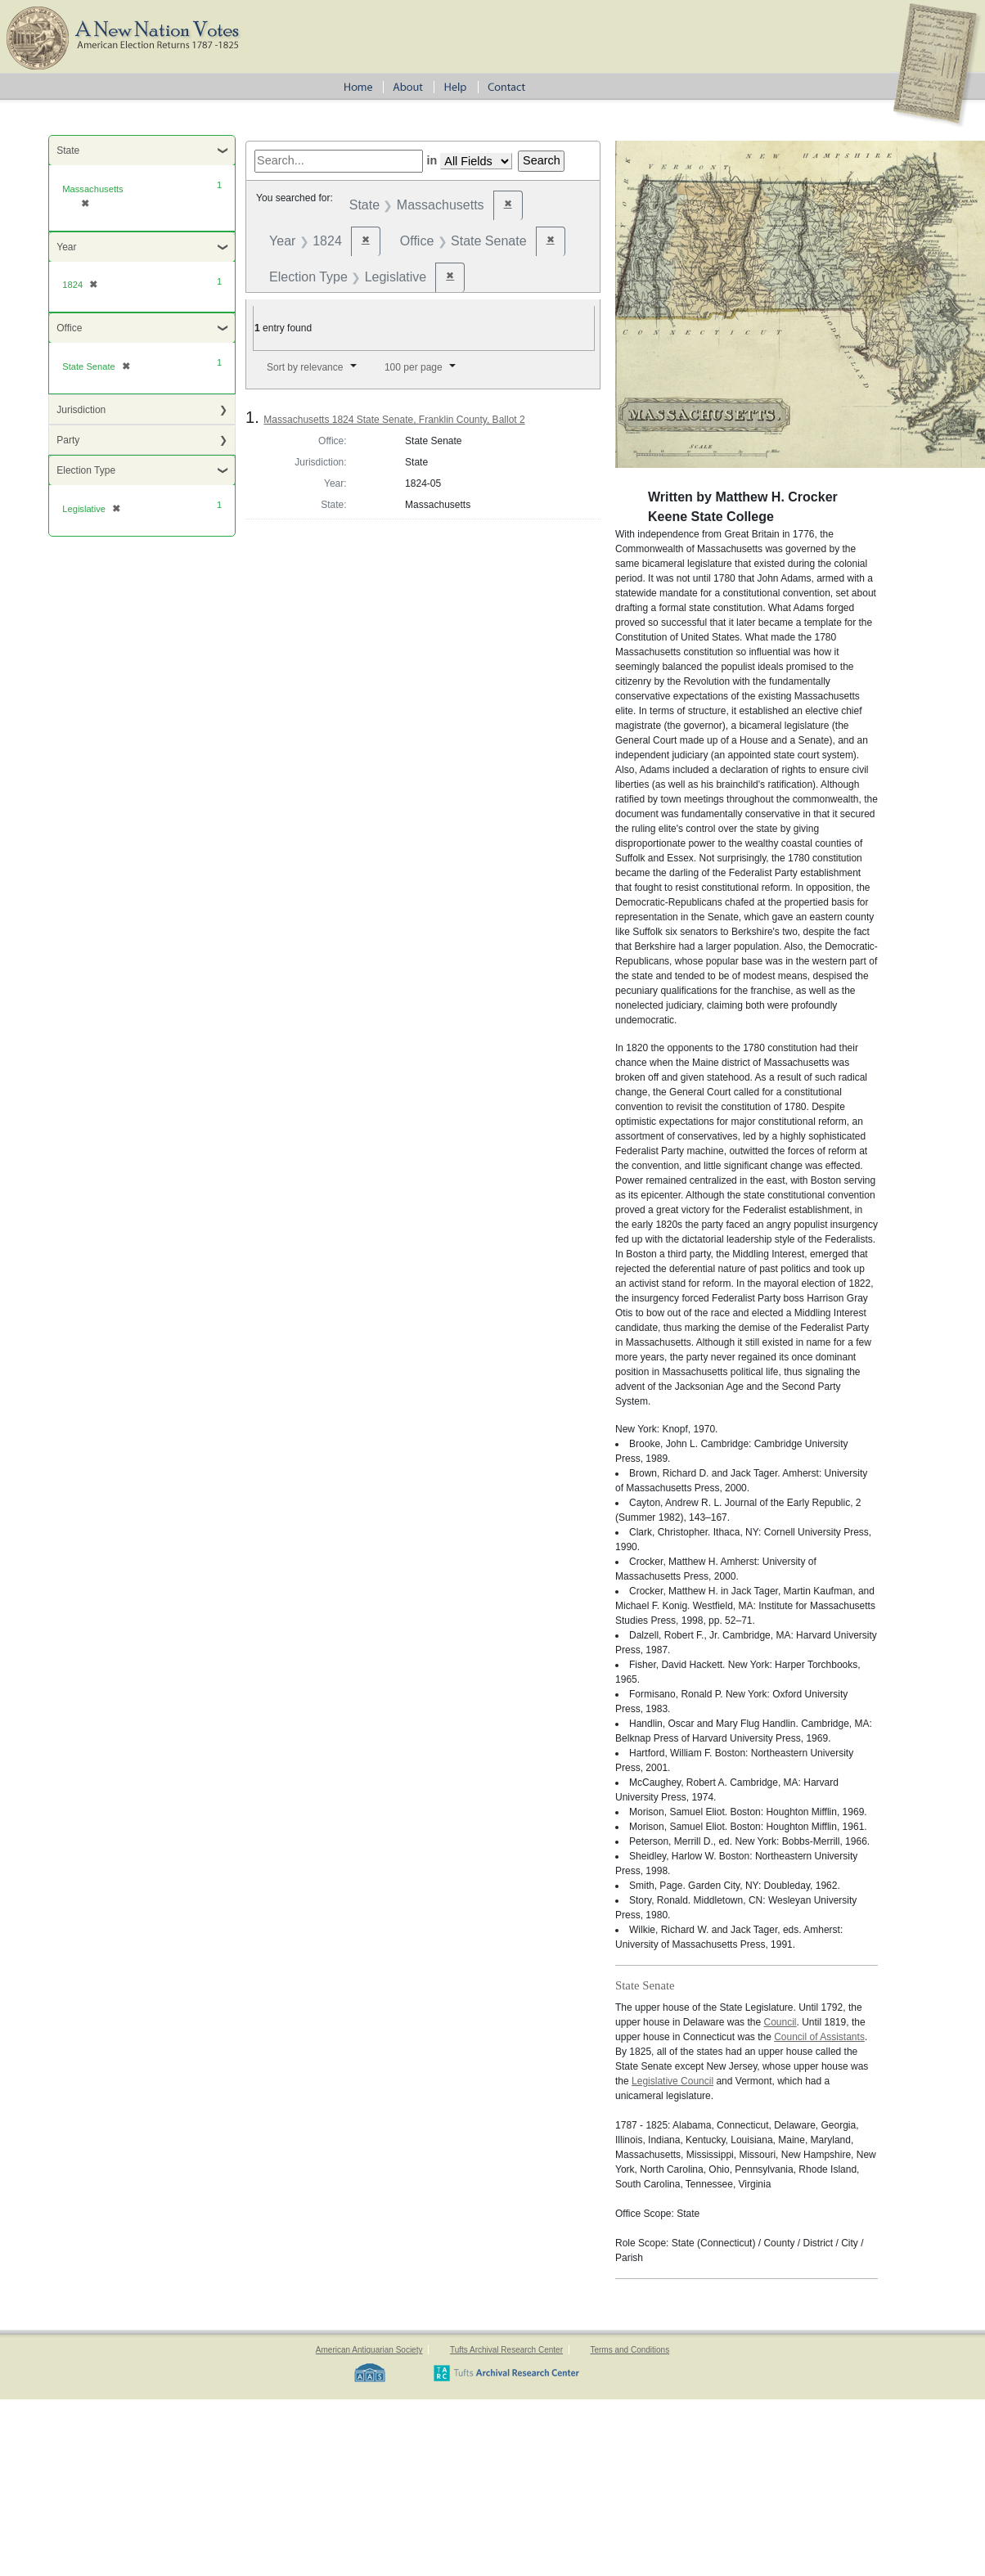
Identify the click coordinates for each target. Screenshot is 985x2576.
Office (69, 328)
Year (66, 247)
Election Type (85, 470)
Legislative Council (672, 2081)
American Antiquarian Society (369, 2349)
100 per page (414, 367)
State (67, 150)
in (431, 160)
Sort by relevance (305, 367)
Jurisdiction (81, 410)
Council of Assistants (819, 2037)
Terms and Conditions (629, 2349)
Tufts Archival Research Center (506, 2349)
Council (779, 2022)
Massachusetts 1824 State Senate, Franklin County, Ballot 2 (393, 419)
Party (67, 440)
